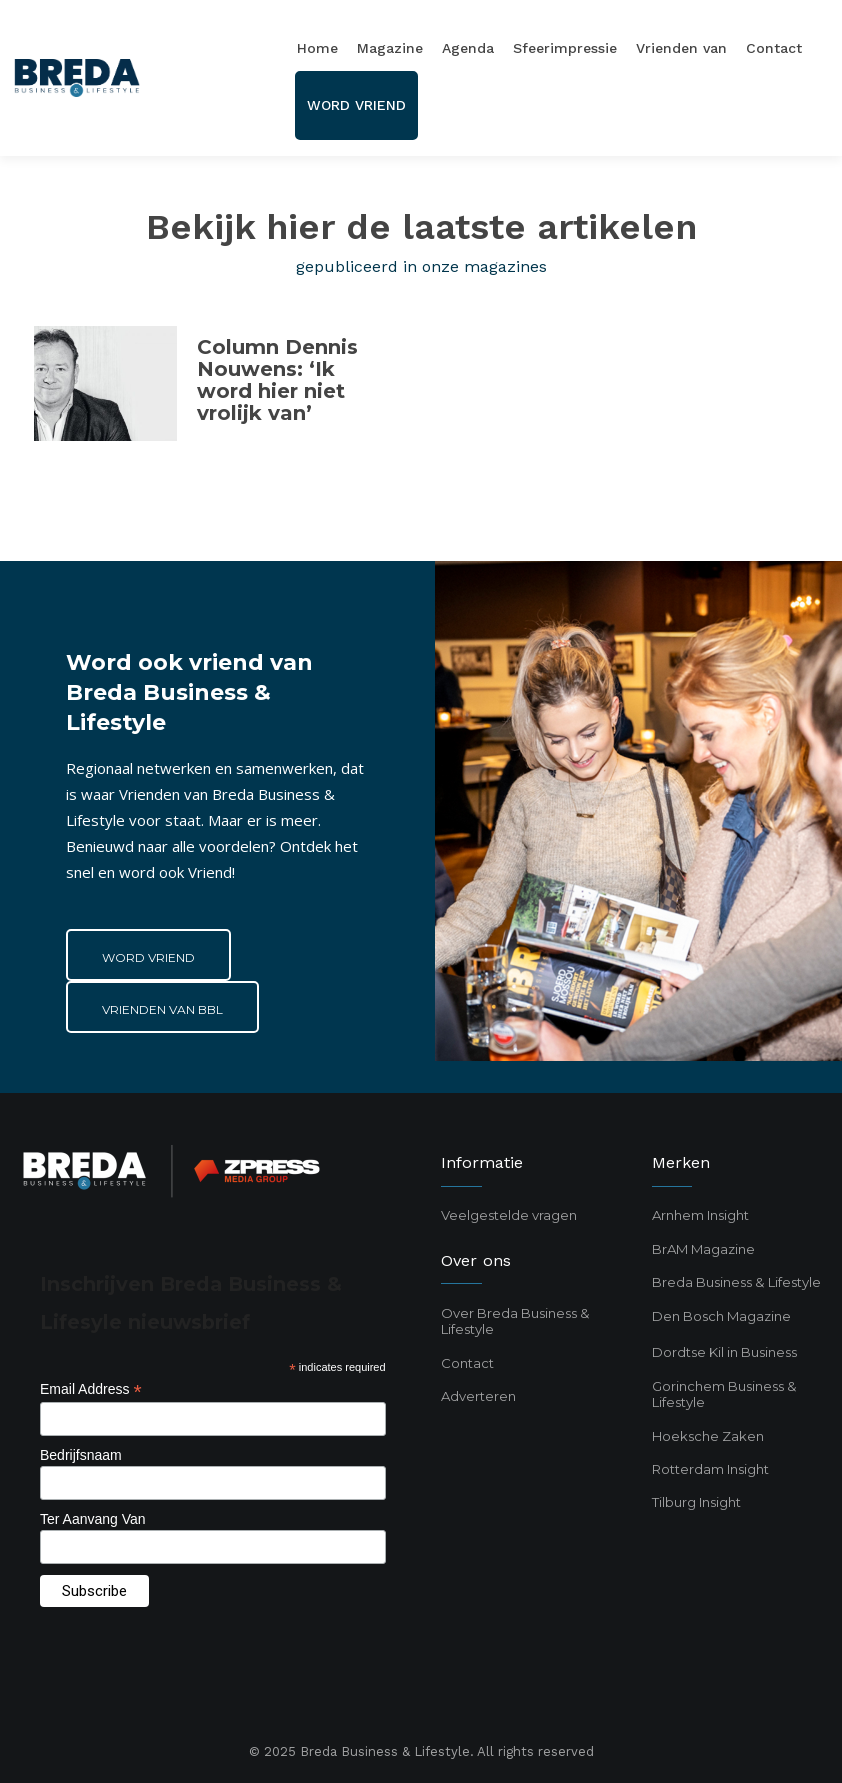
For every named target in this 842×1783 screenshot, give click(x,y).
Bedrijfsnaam (81, 1455)
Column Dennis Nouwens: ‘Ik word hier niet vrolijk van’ (277, 380)
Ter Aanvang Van (93, 1519)
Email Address (91, 1389)
